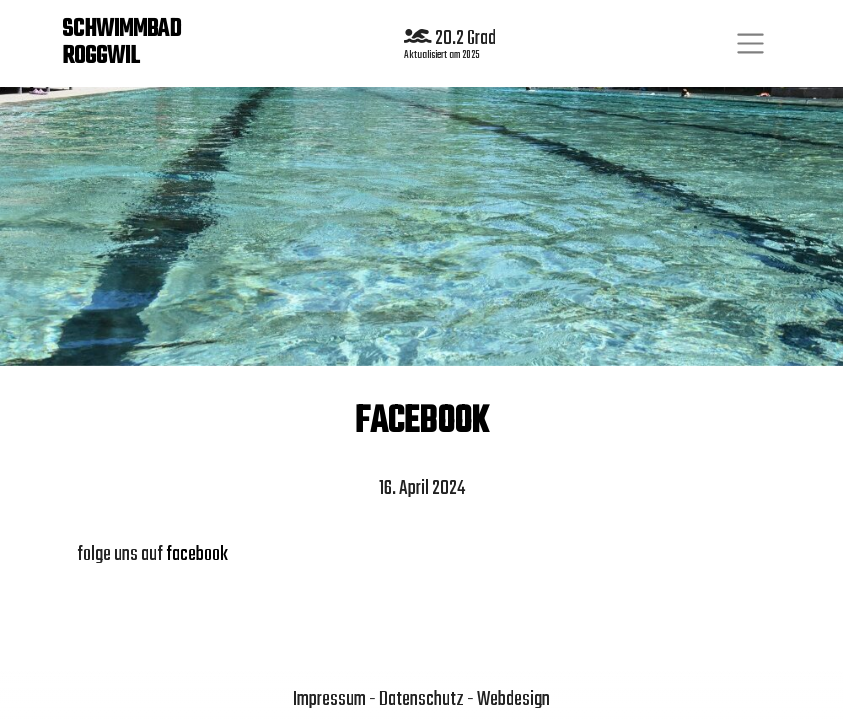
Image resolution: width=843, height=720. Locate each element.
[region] (421, 225)
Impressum (329, 699)
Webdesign (513, 699)
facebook (197, 554)
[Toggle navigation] (750, 43)
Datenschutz (421, 699)
